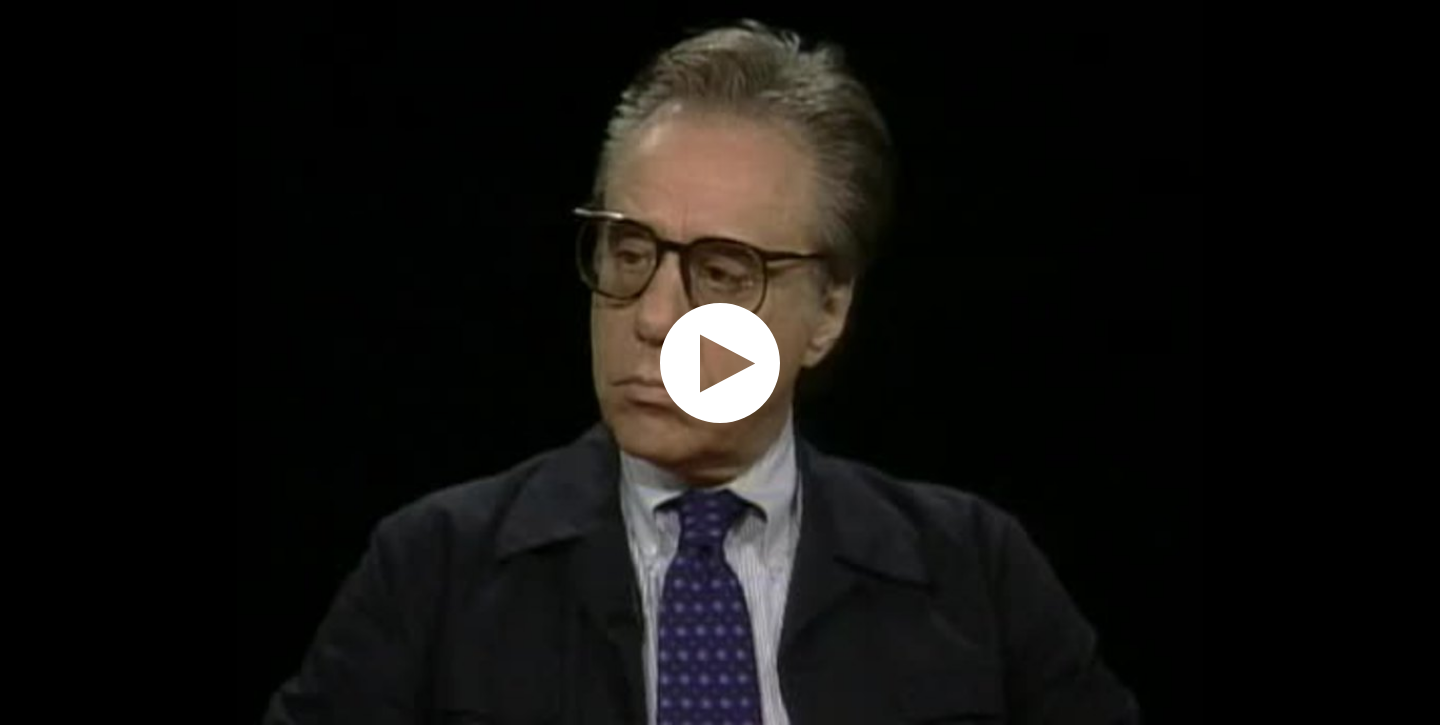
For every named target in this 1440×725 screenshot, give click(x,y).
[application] (720, 362)
